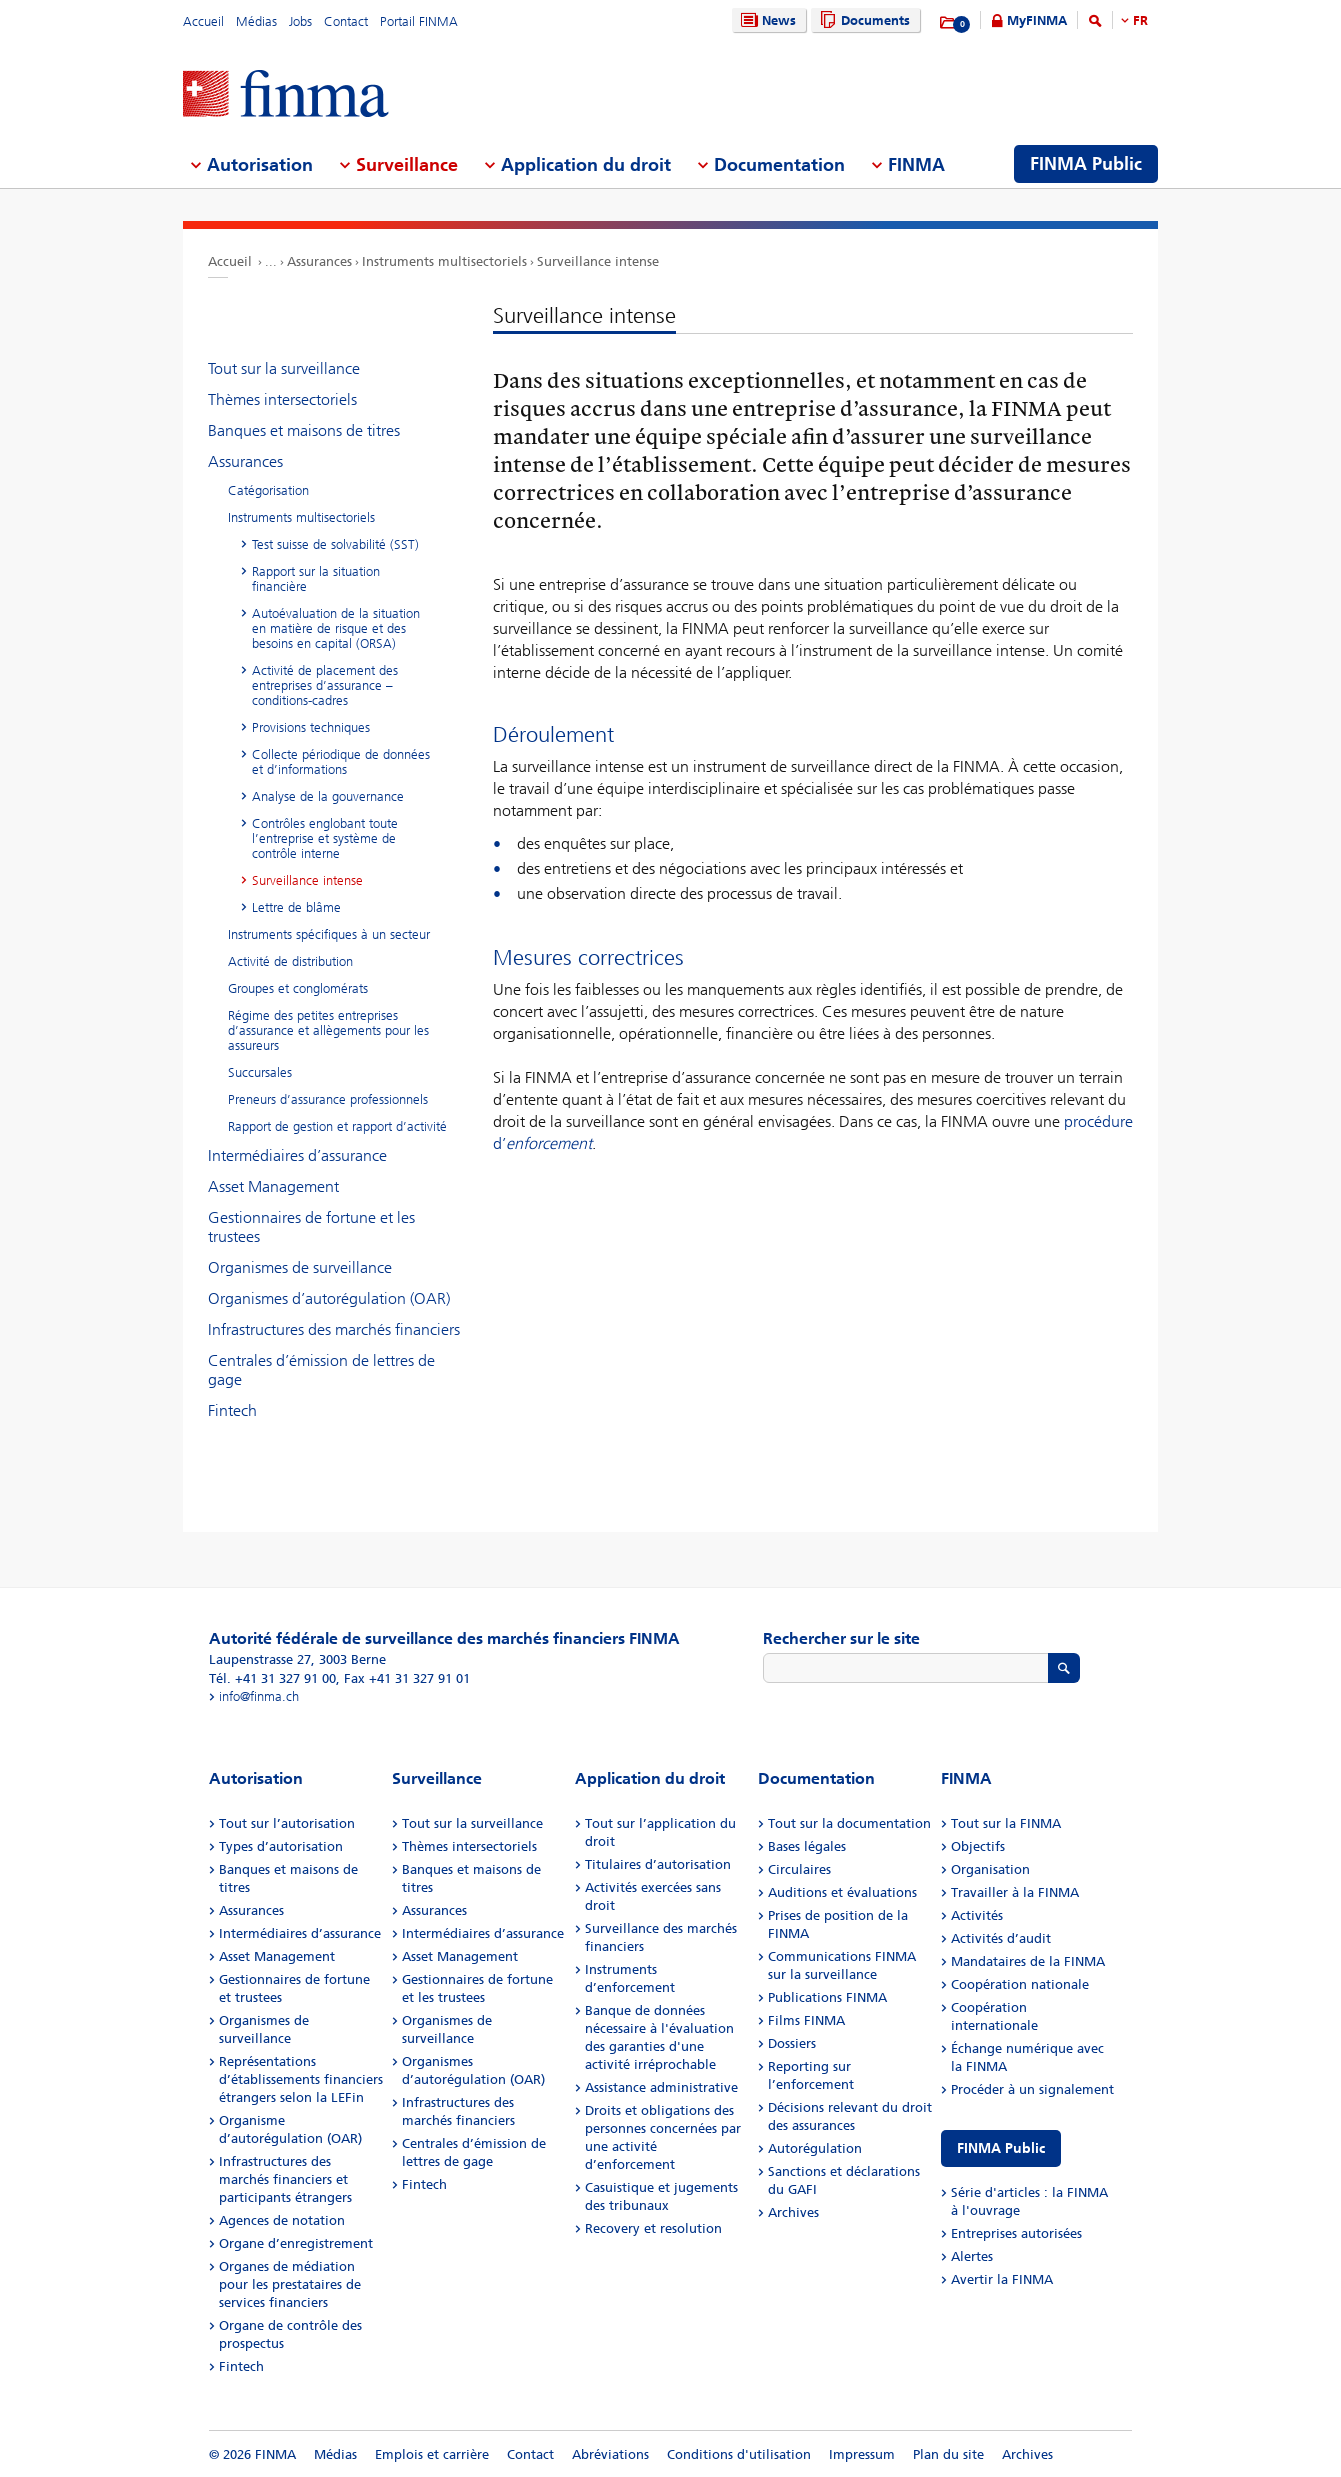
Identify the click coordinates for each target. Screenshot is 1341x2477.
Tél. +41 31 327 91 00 (272, 1678)
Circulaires (799, 1869)
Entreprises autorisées (1016, 2233)
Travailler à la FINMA (1015, 1892)
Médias (256, 21)
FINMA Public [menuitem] (1086, 164)
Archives (793, 2212)
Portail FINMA (419, 21)
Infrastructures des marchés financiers (334, 1329)
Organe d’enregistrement (296, 2243)
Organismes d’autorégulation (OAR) (329, 1298)
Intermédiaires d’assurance (297, 1155)
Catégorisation (268, 490)
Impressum (862, 2454)
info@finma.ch (259, 1696)
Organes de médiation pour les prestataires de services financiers (290, 2284)
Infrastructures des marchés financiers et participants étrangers (285, 2179)
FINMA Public (1001, 2148)
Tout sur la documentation (849, 1823)
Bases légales (807, 1846)
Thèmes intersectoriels (282, 399)
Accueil (203, 21)
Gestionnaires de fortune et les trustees (311, 1227)
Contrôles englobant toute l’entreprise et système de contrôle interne (325, 838)
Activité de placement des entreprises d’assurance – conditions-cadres (325, 685)
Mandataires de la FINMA (1028, 1961)
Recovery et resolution (653, 2228)
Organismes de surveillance (300, 1267)
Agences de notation (282, 2220)
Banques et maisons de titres (304, 430)
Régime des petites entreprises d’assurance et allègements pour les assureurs (328, 1030)
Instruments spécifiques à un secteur (329, 934)
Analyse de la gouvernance (328, 796)
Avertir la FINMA (1002, 2279)
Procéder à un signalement (1032, 2089)
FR (1140, 20)
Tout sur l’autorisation (287, 1823)
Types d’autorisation (281, 1846)
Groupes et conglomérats (298, 988)
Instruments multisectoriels (444, 261)
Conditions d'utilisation (739, 2454)
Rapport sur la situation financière (316, 579)
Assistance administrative (661, 2087)
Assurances (319, 261)
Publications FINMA (827, 1997)
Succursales (260, 1072)
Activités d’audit (1001, 1938)
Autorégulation (815, 2148)
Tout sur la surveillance (284, 368)
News (766, 20)
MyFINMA (1037, 20)
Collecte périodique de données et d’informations (341, 762)
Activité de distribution (290, 961)
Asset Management (273, 1186)
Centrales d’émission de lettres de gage (321, 1370)
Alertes (972, 2256)
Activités (977, 1915)
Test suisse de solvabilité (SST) (335, 544)
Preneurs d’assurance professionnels (328, 1099)
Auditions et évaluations (842, 1892)
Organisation (990, 1869)
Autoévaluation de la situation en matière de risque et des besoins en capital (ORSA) (336, 628)
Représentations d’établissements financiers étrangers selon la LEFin (301, 2079)
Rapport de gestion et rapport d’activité (337, 1126)
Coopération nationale (1020, 1984)
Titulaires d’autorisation (658, 1864)
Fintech (232, 1410)
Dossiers (792, 2043)
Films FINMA (806, 2020)
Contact (346, 21)
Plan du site (948, 2454)
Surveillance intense (598, 261)
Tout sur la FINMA (1006, 1823)
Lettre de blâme (296, 907)
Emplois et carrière (432, 2454)
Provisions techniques (311, 727)
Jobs (300, 21)
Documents (862, 20)
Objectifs (978, 1846)
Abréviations (610, 2454)
